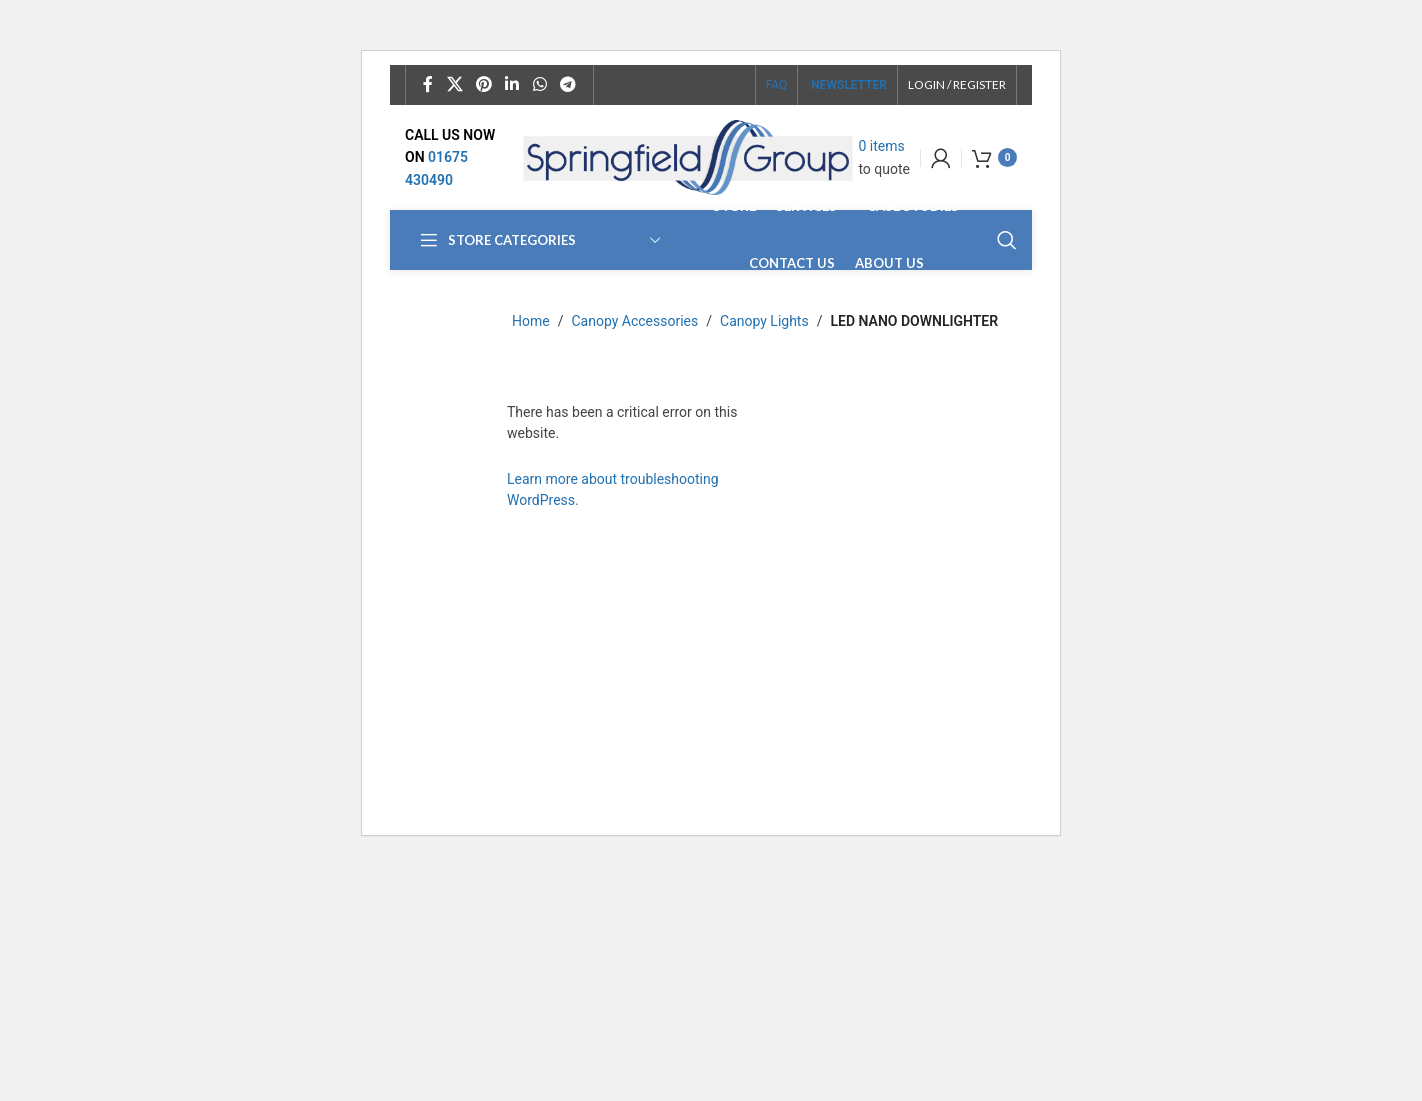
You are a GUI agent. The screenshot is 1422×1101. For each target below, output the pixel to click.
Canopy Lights (764, 321)
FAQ (777, 85)
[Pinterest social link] (483, 84)
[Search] (1007, 240)
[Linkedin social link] (512, 84)
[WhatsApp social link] (539, 84)
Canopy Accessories (634, 321)
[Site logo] (688, 156)
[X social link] (454, 84)
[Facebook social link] (428, 84)
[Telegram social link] (567, 84)
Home (531, 321)
